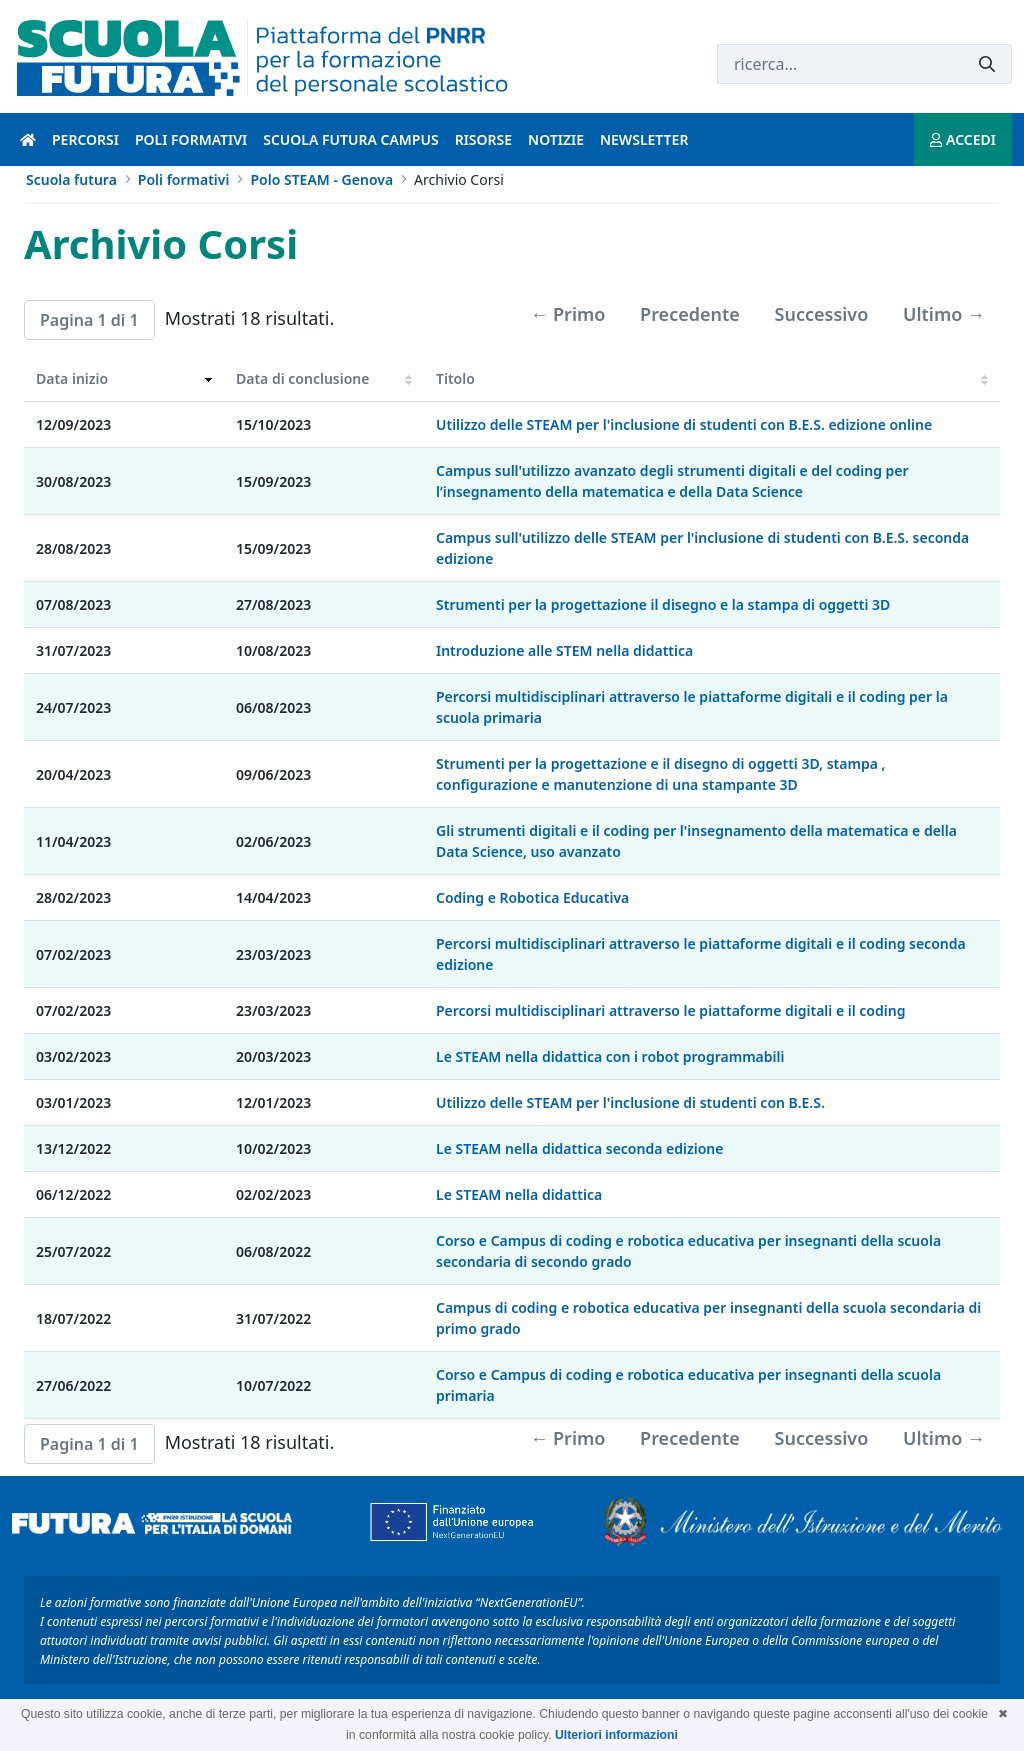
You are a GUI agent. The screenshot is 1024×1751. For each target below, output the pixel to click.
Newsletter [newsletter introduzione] (644, 139)
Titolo (455, 378)
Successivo (822, 314)
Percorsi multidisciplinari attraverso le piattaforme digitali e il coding (670, 1010)
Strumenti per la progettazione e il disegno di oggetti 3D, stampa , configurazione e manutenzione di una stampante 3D (660, 774)
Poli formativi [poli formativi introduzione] (191, 139)
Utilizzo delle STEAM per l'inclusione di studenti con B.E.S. (630, 1102)
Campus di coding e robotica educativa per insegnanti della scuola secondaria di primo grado (708, 1318)
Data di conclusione (302, 378)
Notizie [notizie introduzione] (556, 139)
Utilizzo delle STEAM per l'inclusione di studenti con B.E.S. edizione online (684, 424)
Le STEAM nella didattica (519, 1194)
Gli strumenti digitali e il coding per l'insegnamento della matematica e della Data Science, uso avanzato (696, 841)
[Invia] (987, 64)
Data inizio (72, 378)
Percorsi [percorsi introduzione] (85, 139)
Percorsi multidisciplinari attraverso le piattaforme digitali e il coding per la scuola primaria (692, 707)
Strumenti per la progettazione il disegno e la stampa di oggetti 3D (663, 604)
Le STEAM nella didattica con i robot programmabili (610, 1056)
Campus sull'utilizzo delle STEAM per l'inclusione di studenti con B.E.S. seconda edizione (702, 548)
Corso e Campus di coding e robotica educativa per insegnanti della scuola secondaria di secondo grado (688, 1251)
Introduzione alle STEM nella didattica (564, 650)
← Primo (567, 314)
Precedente (690, 314)
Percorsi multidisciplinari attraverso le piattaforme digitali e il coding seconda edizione (701, 954)
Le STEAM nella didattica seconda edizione (579, 1148)
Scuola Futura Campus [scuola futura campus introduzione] (350, 139)
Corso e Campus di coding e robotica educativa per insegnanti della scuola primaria (688, 1385)
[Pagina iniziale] (28, 139)
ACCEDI (963, 139)
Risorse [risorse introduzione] (483, 139)
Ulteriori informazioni (616, 1735)
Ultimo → (944, 314)
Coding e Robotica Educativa (532, 897)
